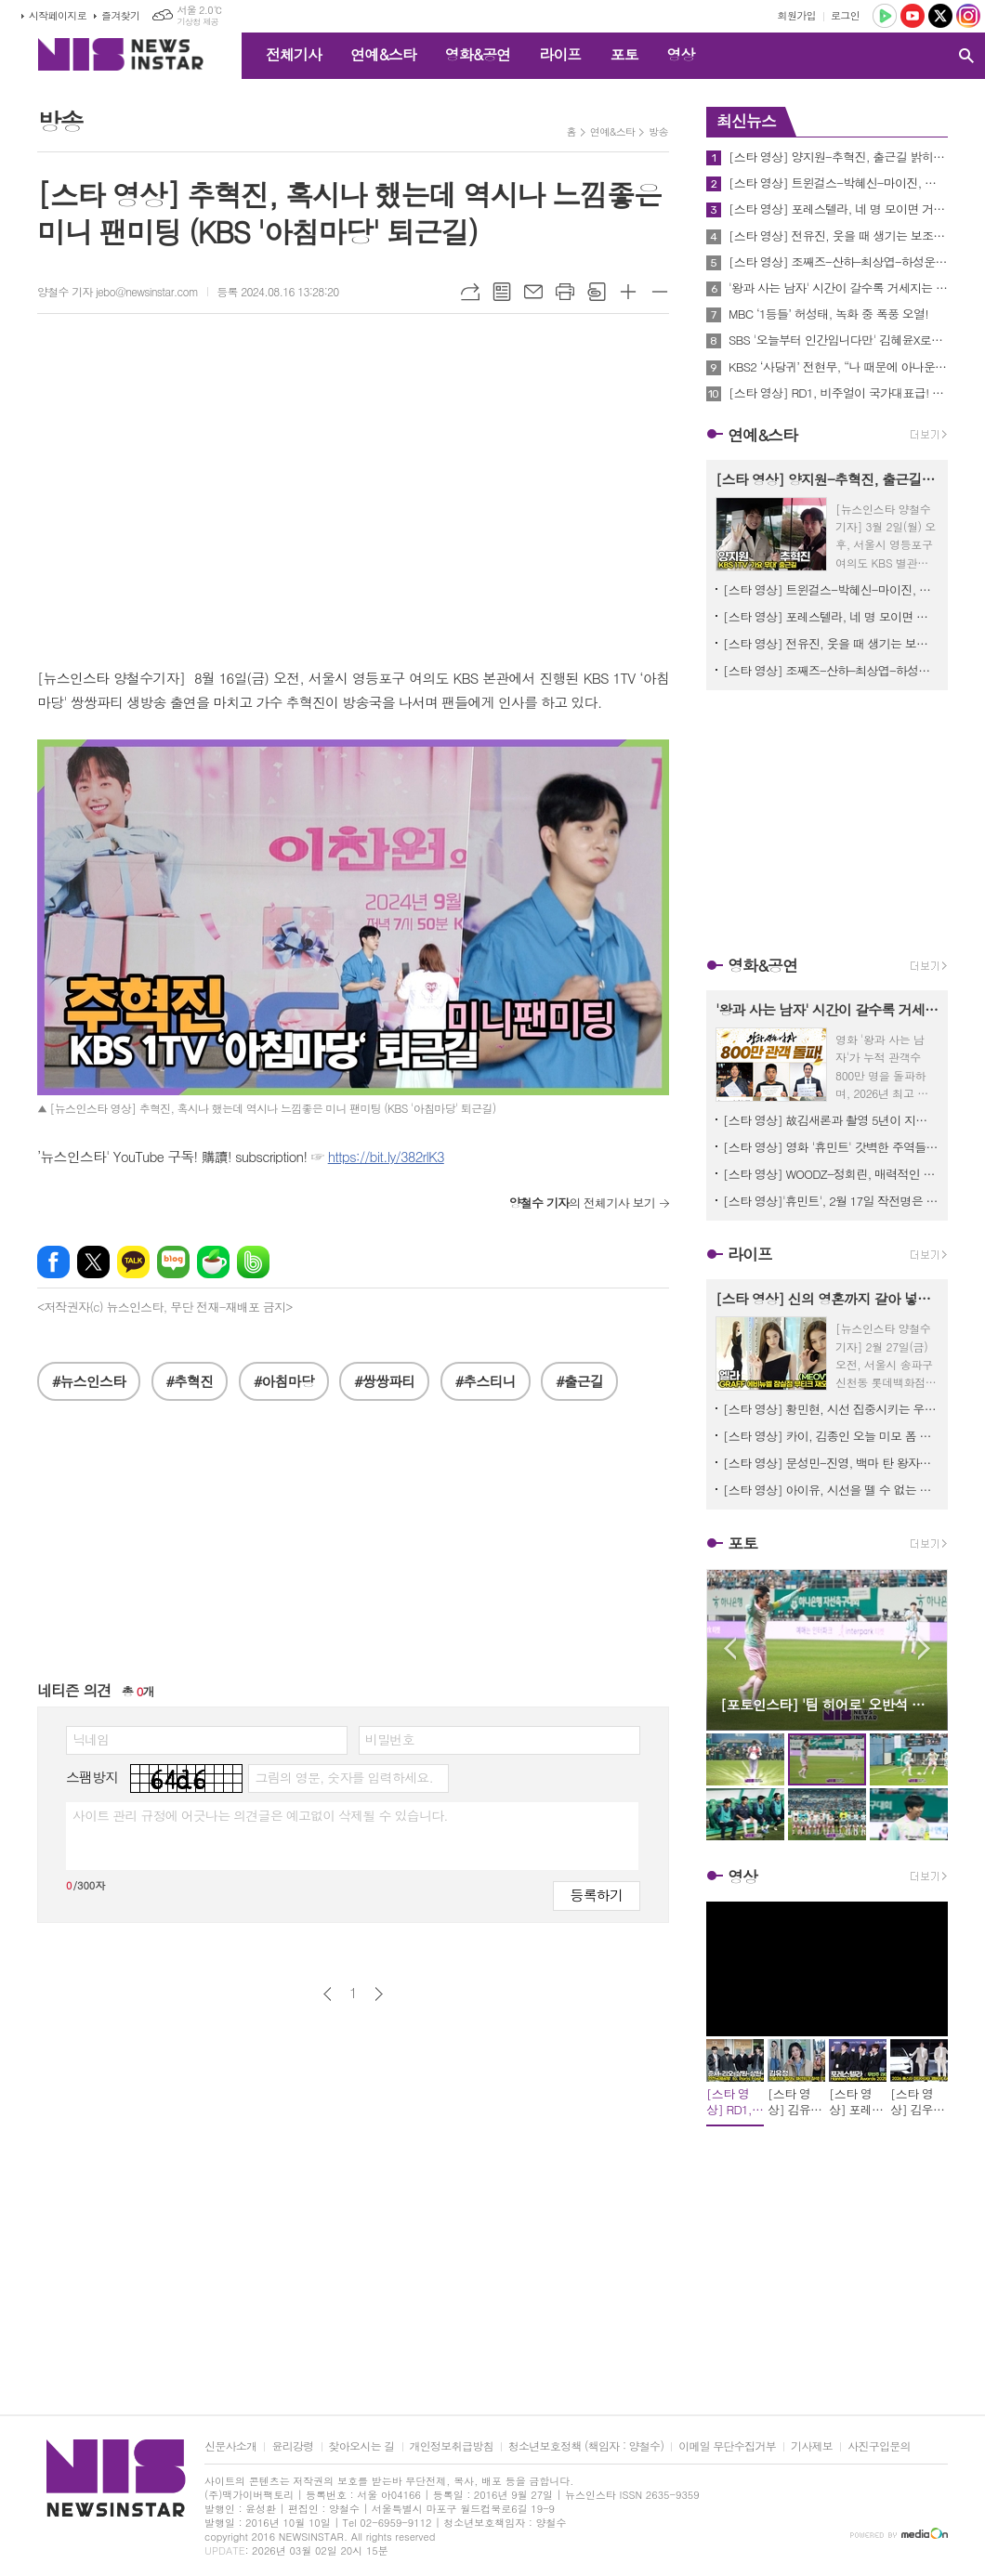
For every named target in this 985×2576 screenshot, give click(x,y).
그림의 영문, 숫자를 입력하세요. (343, 1777)
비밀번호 (389, 1739)
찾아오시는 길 (362, 2446)
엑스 (93, 1262)
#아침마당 (284, 1381)
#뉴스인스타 (88, 1381)
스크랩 (596, 291)
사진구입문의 (879, 2446)
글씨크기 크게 (628, 291)
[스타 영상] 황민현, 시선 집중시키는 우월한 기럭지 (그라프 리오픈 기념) (831, 1409)
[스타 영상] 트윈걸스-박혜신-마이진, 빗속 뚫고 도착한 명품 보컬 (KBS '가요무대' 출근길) (838, 183)
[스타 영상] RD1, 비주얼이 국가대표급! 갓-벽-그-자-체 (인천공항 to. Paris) (838, 393)
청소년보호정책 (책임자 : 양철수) (585, 2446)
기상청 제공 (197, 22)
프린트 (565, 291)
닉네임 (90, 1739)
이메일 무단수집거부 (727, 2446)
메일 (533, 291)
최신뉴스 (746, 121)
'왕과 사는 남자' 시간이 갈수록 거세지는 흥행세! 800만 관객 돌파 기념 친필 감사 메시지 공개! (838, 288)
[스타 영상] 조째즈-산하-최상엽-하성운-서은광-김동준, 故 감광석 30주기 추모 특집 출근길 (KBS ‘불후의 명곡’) (838, 262)
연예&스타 (383, 54)
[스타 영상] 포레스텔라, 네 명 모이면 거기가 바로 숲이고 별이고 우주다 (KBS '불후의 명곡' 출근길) (838, 209)
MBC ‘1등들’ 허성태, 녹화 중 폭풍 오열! (828, 314)
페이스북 (53, 1262)
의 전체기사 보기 (582, 1202)
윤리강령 (292, 2446)
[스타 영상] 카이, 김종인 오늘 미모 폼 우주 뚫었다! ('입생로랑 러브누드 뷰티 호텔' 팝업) (831, 1436)
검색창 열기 (966, 56)
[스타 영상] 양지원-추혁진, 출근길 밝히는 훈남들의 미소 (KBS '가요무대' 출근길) (838, 157)
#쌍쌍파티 (384, 1381)
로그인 (845, 15)
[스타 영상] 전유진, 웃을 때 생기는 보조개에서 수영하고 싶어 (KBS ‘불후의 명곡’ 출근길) (838, 236)
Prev (730, 1648)
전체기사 (294, 54)
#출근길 (579, 1381)
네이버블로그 (173, 1262)
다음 (378, 1994)
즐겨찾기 (120, 15)
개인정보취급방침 (451, 2446)
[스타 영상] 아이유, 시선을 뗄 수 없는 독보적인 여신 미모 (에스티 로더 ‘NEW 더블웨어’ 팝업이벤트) (831, 1489)
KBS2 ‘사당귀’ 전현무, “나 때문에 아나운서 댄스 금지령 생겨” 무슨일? (838, 367)
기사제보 (812, 2446)
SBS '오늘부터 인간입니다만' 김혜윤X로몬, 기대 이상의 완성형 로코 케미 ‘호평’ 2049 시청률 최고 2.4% (838, 340)
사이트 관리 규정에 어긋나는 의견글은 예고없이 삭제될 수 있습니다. (260, 1815)
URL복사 (470, 291)
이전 (327, 1994)
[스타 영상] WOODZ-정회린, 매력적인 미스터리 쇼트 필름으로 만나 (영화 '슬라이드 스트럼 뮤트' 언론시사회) (831, 1174)
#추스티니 (485, 1381)
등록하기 (597, 1894)
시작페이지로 (57, 15)
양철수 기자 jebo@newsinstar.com (117, 291)
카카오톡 (133, 1262)
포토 (623, 54)
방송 (658, 131)
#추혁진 (190, 1381)
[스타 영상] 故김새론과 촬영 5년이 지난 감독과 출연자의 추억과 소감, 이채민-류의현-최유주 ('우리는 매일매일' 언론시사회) (831, 1120)
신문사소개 (230, 2446)
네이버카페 (213, 1262)
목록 (501, 291)
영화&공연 (478, 54)
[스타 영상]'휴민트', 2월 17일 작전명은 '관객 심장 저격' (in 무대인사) (831, 1201)
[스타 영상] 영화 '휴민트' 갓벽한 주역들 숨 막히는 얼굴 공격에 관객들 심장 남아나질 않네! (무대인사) (831, 1147)
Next (924, 1648)
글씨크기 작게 (659, 291)
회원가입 (797, 15)
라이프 (560, 54)
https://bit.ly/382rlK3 (386, 1156)
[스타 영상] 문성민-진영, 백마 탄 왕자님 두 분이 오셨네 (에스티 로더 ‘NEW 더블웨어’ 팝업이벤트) (831, 1462)
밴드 (253, 1262)
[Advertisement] (353, 1549)
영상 (680, 54)
